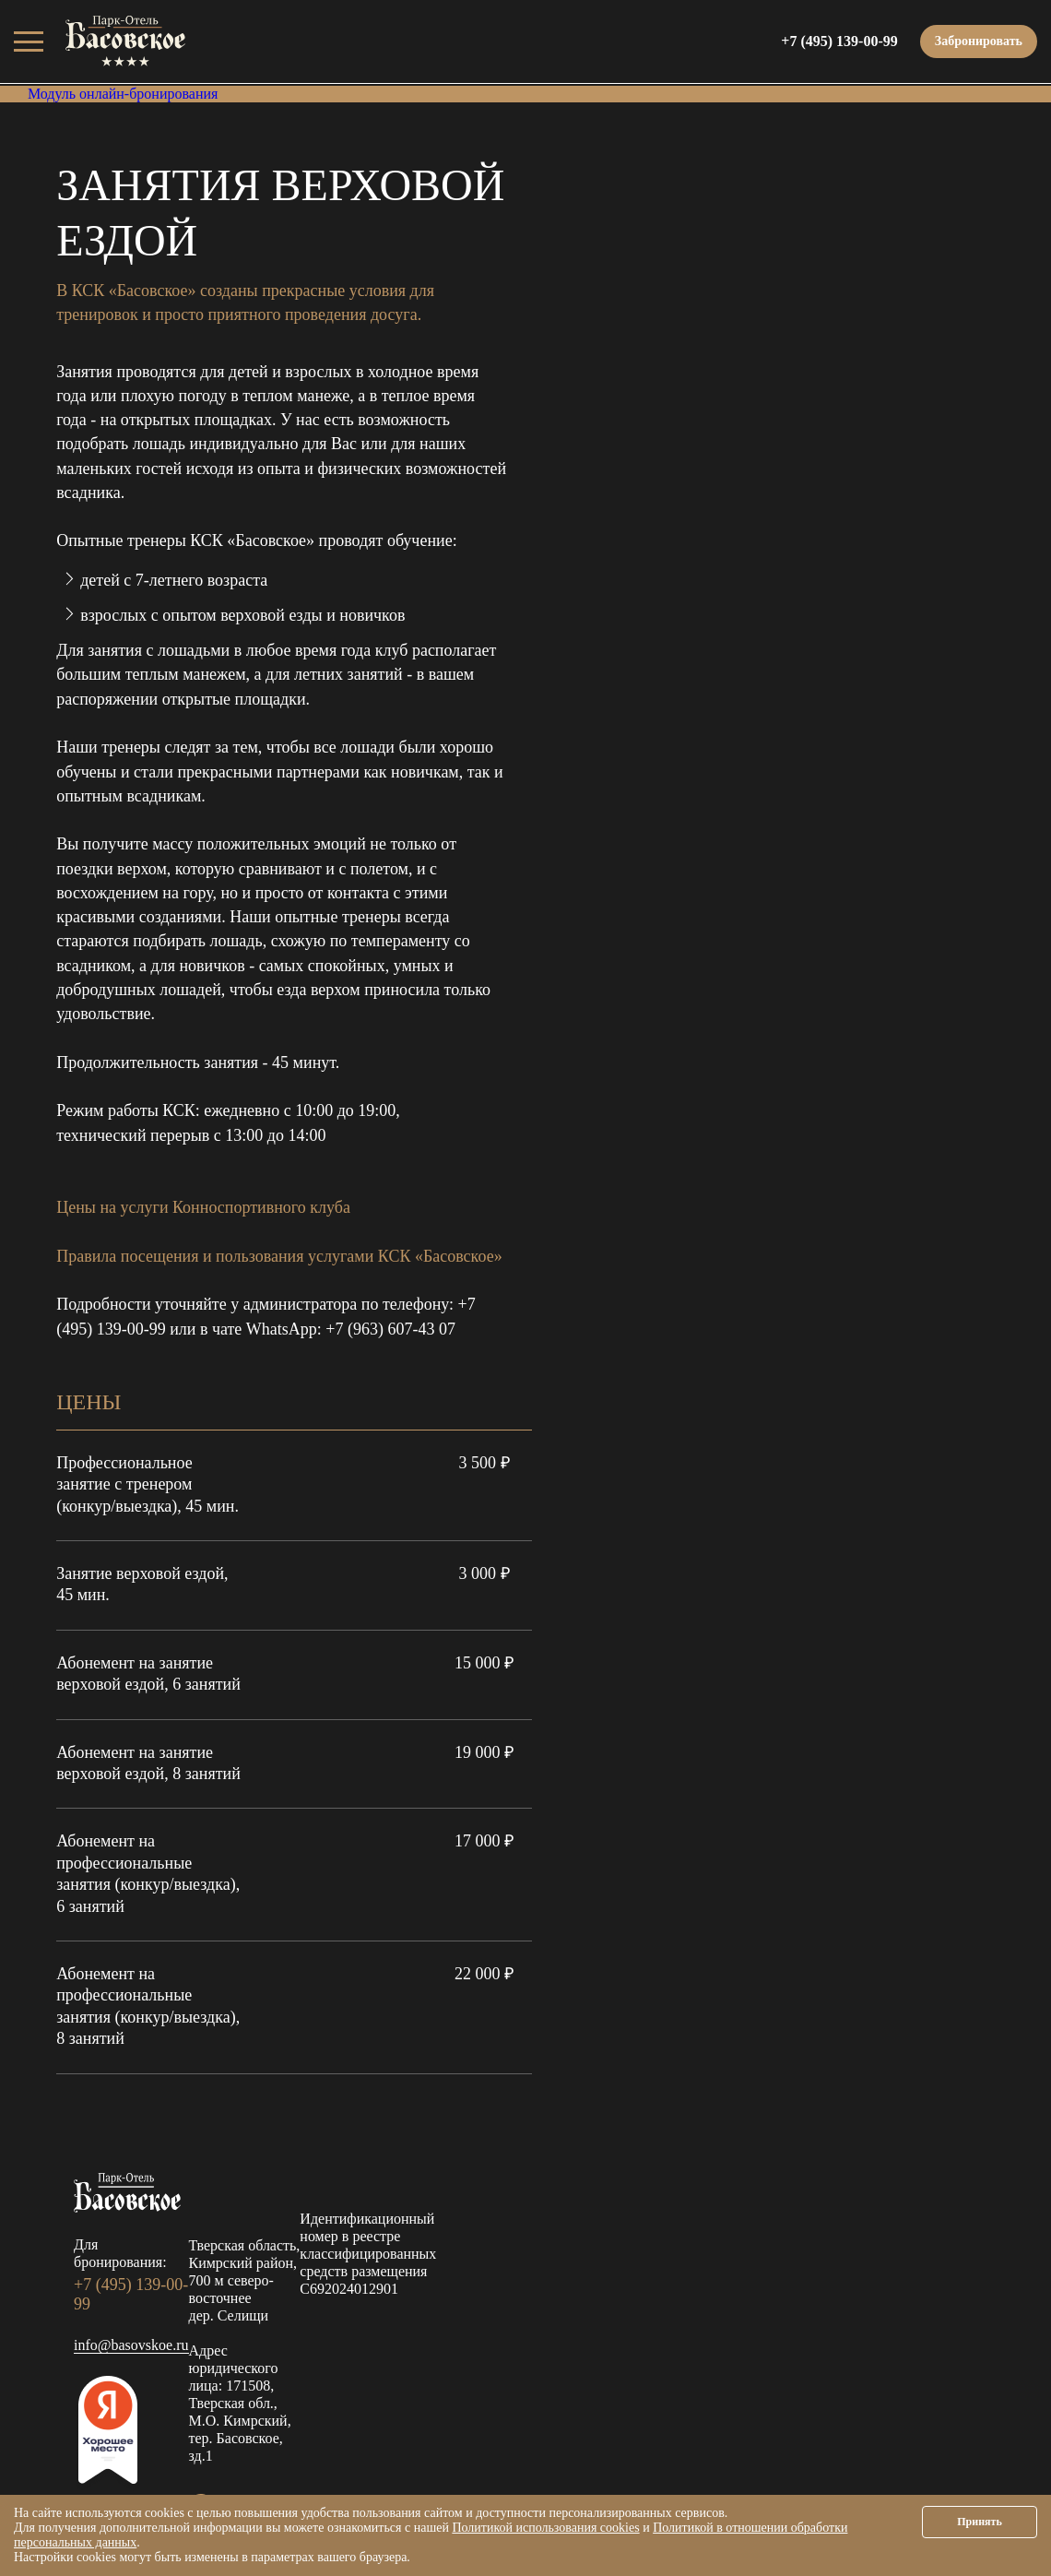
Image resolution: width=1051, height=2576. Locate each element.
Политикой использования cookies (545, 2527)
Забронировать (978, 41)
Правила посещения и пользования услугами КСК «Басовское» (279, 1256)
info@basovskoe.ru (131, 2345)
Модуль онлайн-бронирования (123, 93)
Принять (979, 2521)
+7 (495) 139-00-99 (839, 41)
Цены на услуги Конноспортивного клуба (203, 1207)
